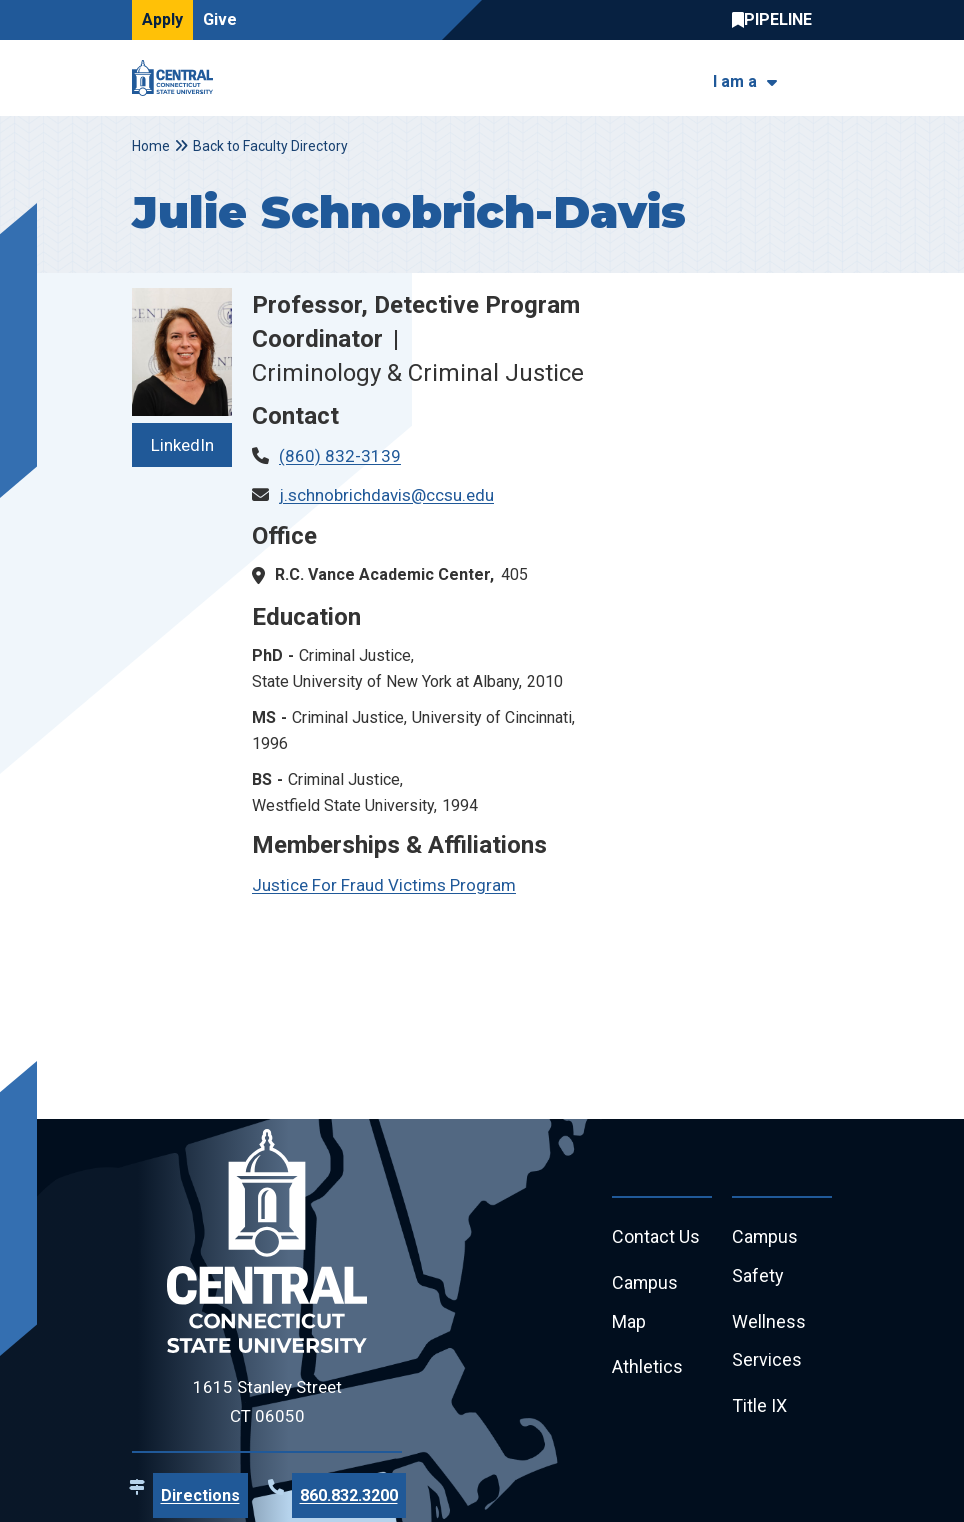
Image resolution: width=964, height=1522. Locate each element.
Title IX (759, 1407)
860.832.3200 (349, 1495)
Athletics (647, 1368)
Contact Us (656, 1237)
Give (220, 19)
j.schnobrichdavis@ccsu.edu (386, 495)
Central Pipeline (777, 20)
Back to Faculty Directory (270, 146)
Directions (200, 1495)
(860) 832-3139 (340, 456)
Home (151, 146)
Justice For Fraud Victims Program (384, 885)
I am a (735, 81)
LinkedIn (182, 445)
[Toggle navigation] (819, 78)
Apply (162, 19)
